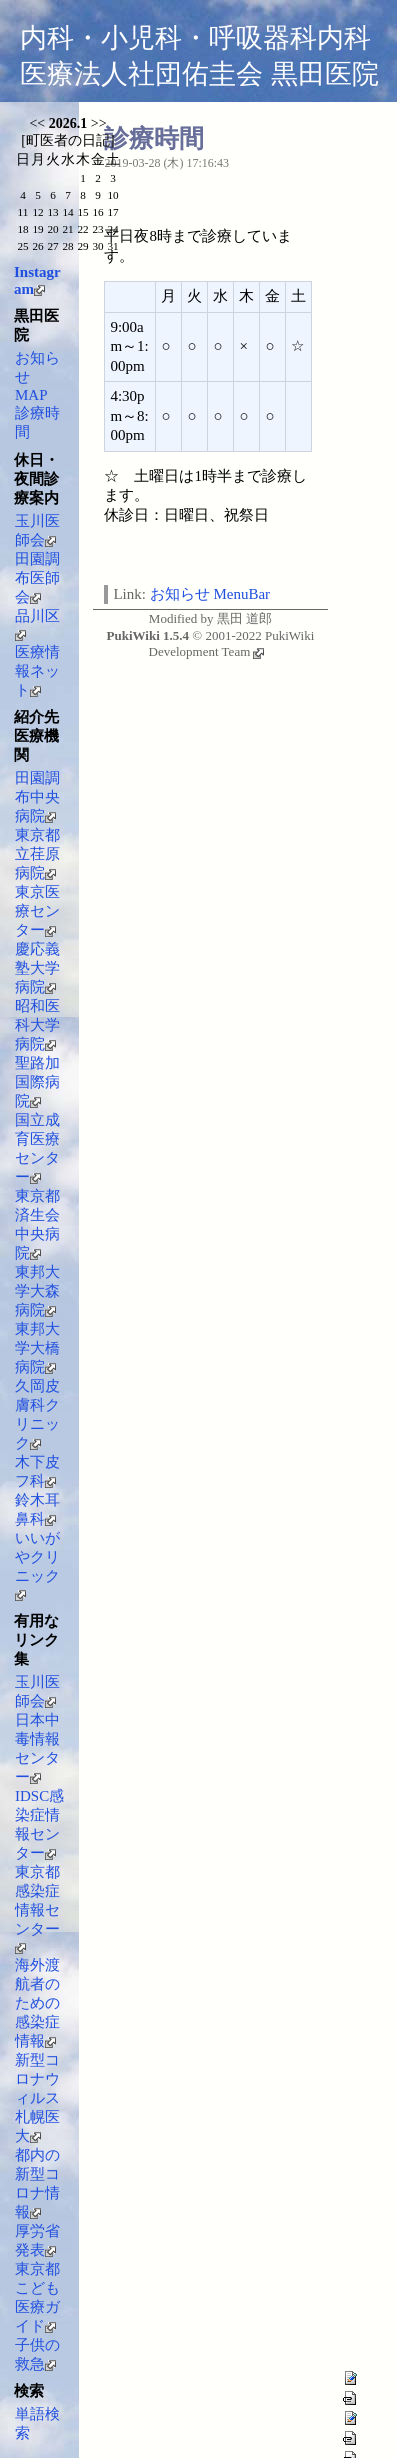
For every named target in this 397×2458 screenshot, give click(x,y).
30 (97, 246)
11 (23, 212)
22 (82, 229)
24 (112, 229)
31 (112, 246)
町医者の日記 (68, 140)
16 (97, 212)
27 (52, 246)
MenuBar (241, 594)
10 (112, 195)
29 (82, 246)
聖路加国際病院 (37, 1082)
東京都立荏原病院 (37, 854)
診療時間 (154, 138)
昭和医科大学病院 (37, 1025)
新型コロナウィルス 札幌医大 (37, 2098)
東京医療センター (37, 911)
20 (52, 229)
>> (99, 123)
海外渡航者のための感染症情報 (37, 2003)
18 (22, 229)
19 (37, 229)
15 (82, 212)
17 (112, 212)
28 (67, 246)
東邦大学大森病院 (37, 1291)
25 (22, 246)
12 (37, 212)
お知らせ (180, 594)
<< (37, 123)
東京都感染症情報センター (37, 1909)
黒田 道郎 (244, 618)
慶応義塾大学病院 (37, 968)
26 (37, 246)
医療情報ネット (37, 671)
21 (67, 229)
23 (97, 229)
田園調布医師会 (37, 578)
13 (52, 212)
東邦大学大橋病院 (37, 1348)
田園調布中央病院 (37, 797)
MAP (31, 395)
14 (67, 212)
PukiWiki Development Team (232, 643)
